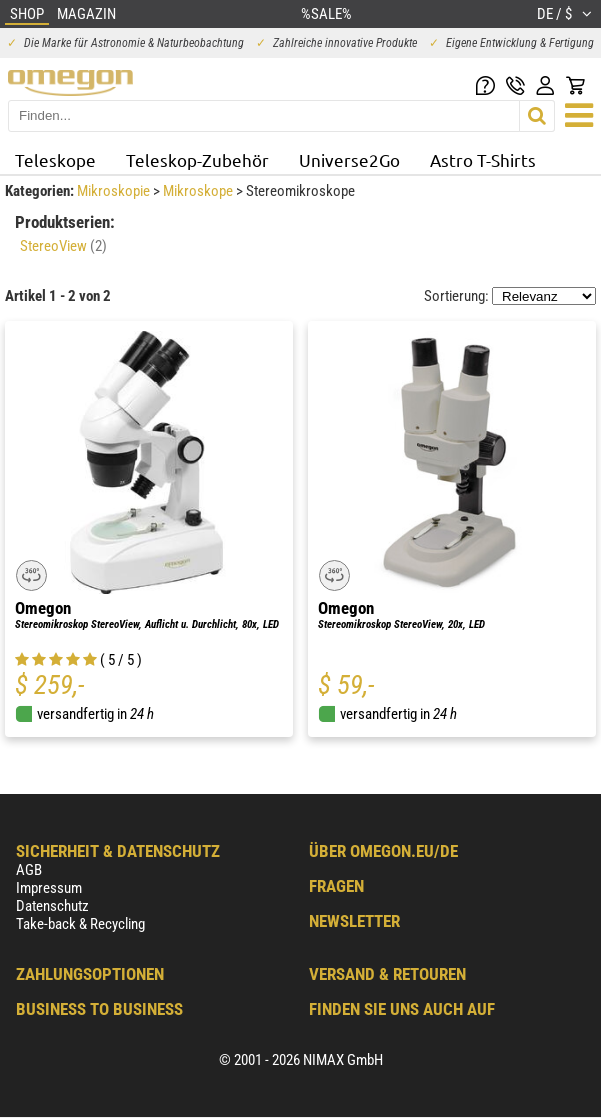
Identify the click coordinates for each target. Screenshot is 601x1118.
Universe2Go (349, 159)
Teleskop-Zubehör (197, 159)
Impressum (49, 888)
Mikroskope (199, 191)
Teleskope (55, 159)
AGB (29, 870)
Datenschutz (52, 906)
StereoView (63, 246)
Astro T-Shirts (483, 159)
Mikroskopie (115, 191)
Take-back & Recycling (80, 924)
